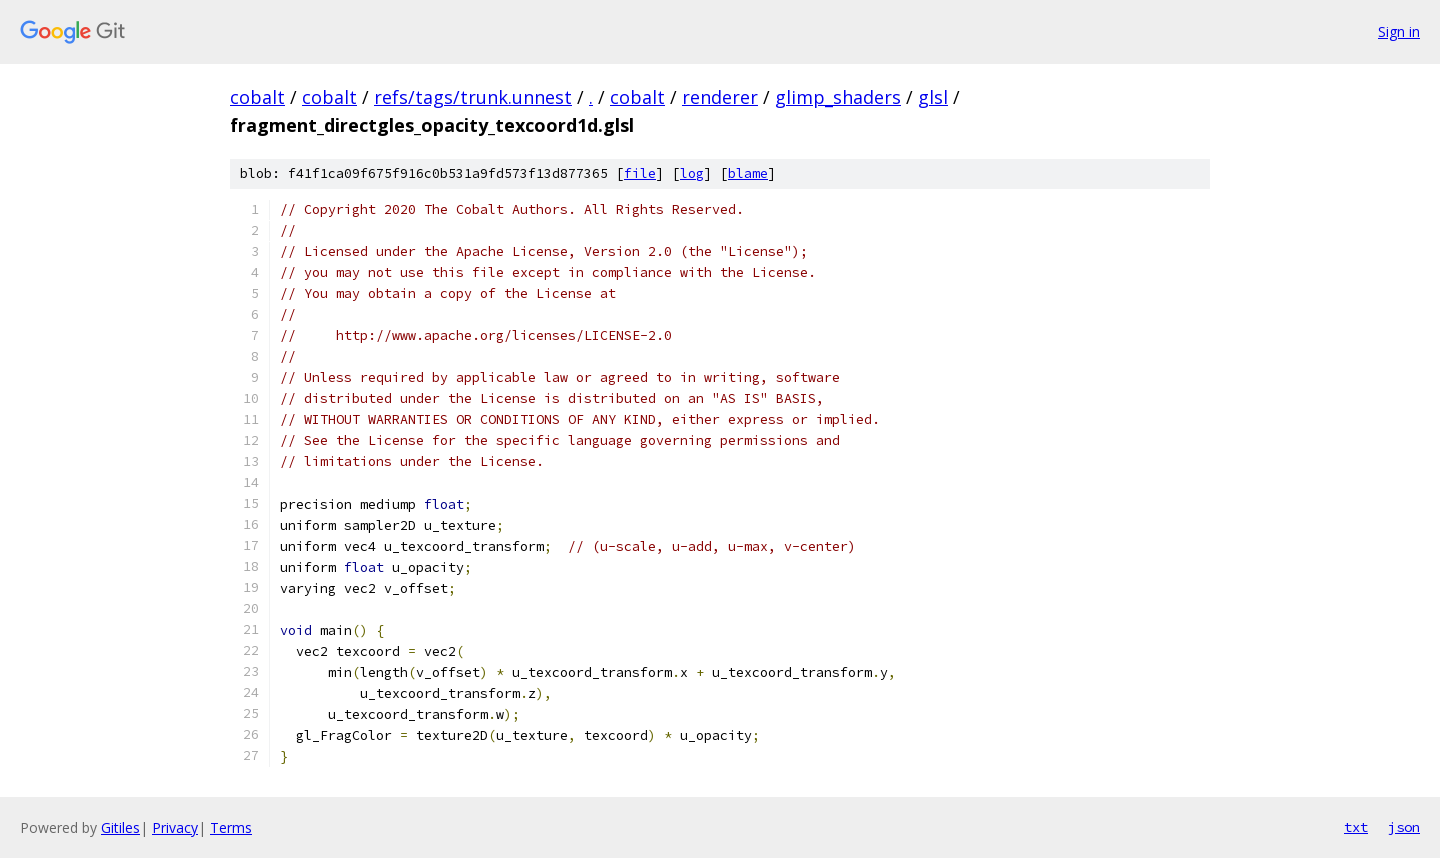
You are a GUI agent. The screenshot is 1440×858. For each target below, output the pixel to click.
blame (748, 173)
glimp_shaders (838, 97)
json (1404, 827)
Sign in (1399, 31)
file (640, 173)
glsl (933, 97)
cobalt (257, 97)
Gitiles (120, 827)
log (692, 173)
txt (1356, 827)
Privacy (175, 827)
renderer (720, 97)
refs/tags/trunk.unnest (473, 97)
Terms (231, 827)
